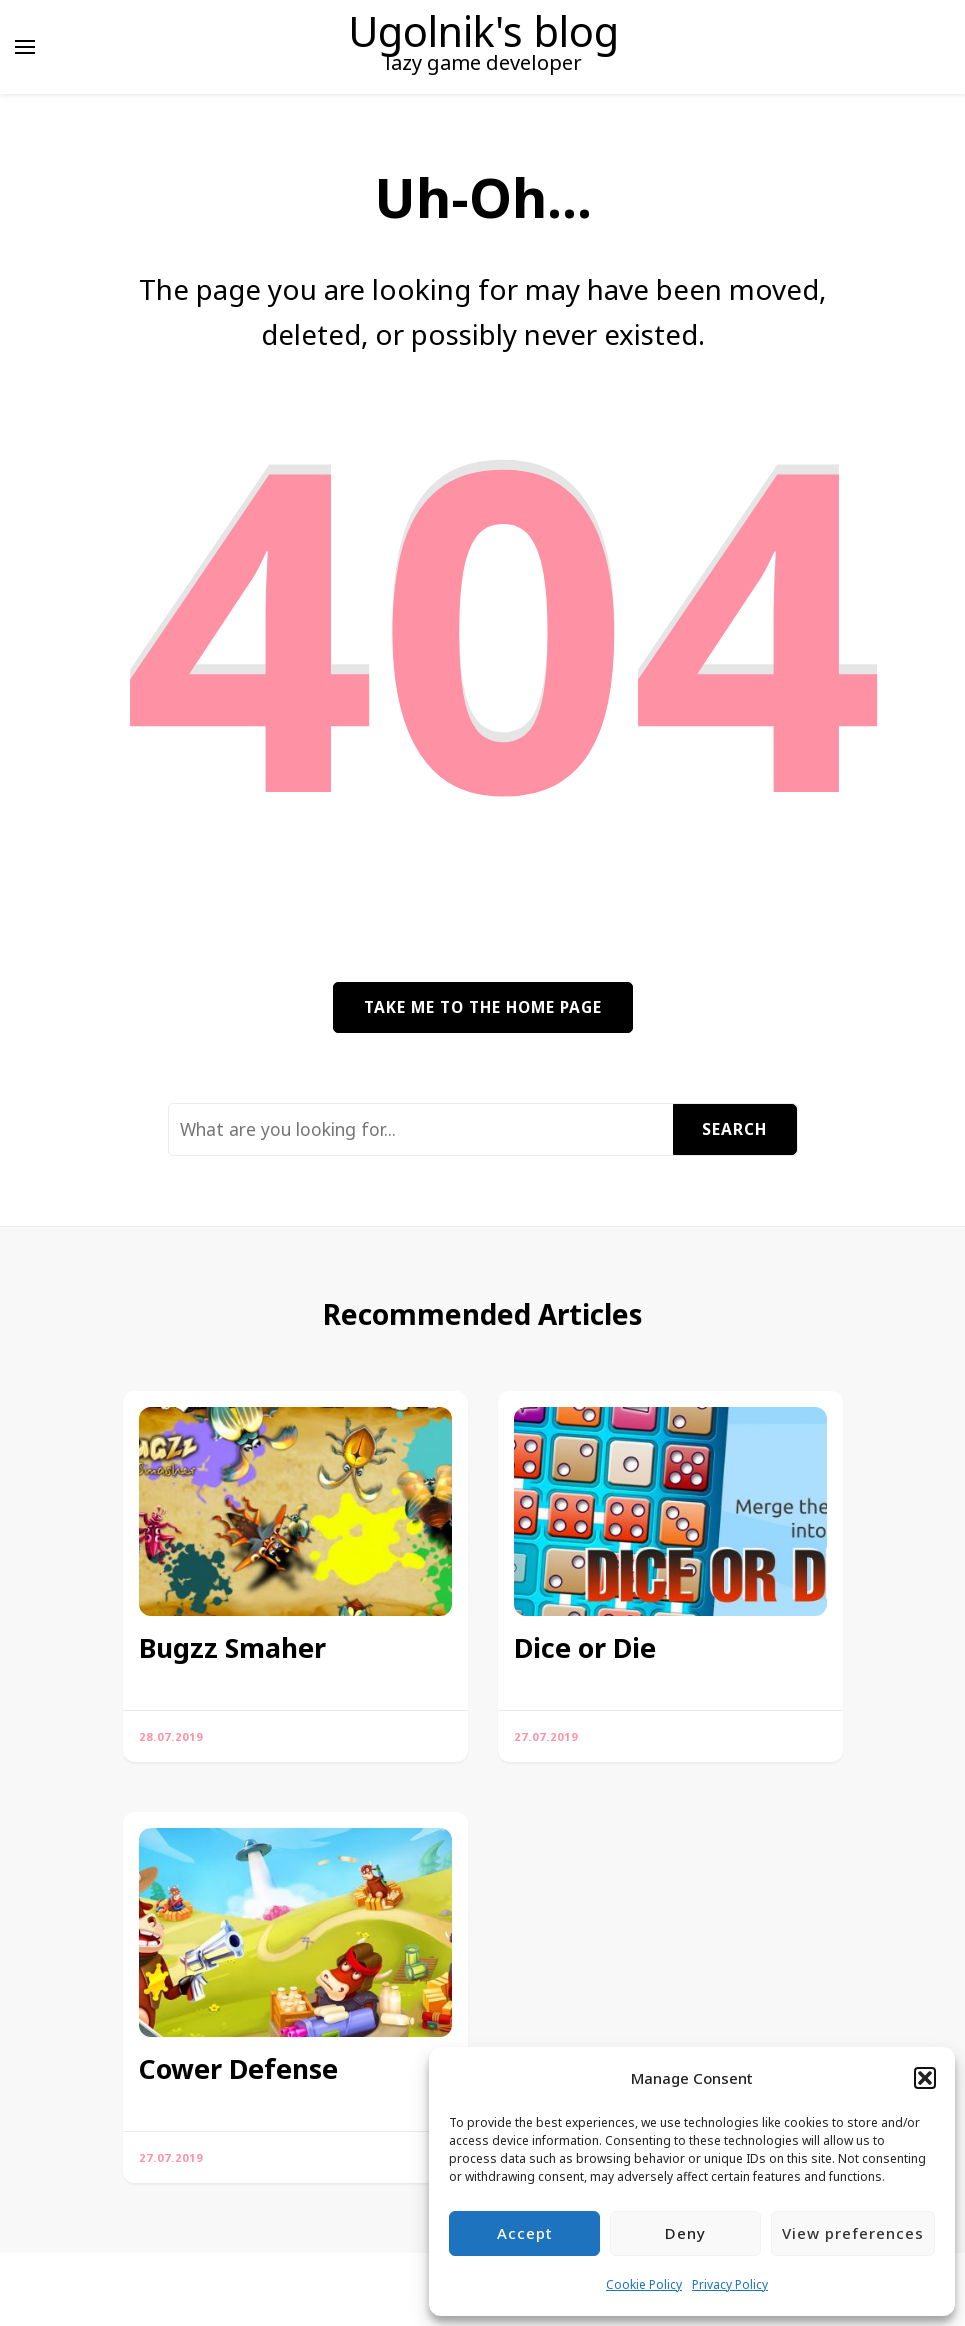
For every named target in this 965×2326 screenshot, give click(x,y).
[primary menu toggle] (25, 47)
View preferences (853, 2233)
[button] (925, 2078)
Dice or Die (585, 1648)
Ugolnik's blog (483, 31)
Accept (525, 2233)
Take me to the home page (483, 1007)
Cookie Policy (644, 2284)
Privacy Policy (730, 2284)
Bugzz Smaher (232, 1648)
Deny (685, 2233)
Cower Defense (238, 2069)
